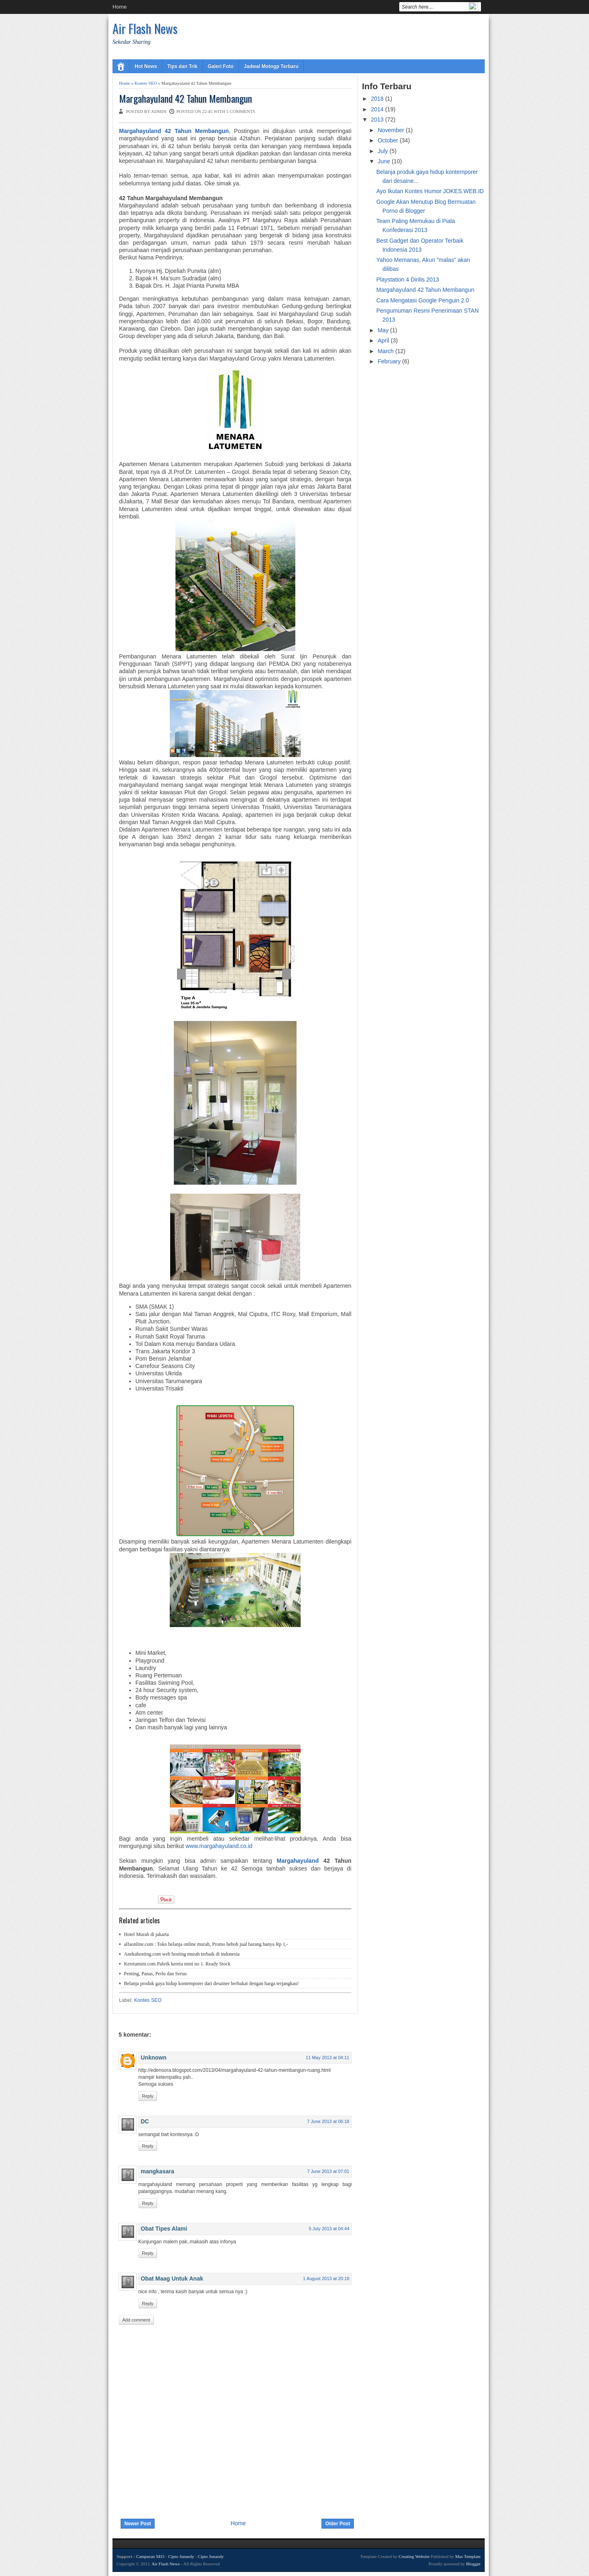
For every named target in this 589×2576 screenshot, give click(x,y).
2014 (378, 109)
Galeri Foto (221, 66)
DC (145, 2121)
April (384, 340)
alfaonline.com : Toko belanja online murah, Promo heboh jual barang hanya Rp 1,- (206, 1944)
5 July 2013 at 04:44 (329, 2228)
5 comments (240, 111)
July (383, 151)
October (389, 140)
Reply (147, 2096)
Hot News (146, 66)
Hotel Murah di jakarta (146, 1934)
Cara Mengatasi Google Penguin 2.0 (422, 300)
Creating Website (413, 2556)
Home (119, 7)
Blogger (473, 2563)
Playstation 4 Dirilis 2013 (407, 279)
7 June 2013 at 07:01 (328, 2171)
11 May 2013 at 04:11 (327, 2057)
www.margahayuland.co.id (219, 1846)
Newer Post (137, 2523)
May (384, 330)
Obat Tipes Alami (164, 2228)
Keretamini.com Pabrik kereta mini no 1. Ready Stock (177, 1964)
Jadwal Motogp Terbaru (271, 66)
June (384, 161)
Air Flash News (145, 28)
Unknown (153, 2057)
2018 (378, 98)
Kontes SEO (146, 83)
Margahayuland (298, 1860)
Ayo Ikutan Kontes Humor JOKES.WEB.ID (430, 191)
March (386, 351)
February (390, 361)
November (391, 130)
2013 (378, 119)
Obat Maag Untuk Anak (172, 2278)
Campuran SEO (150, 2556)
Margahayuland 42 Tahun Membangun (185, 98)
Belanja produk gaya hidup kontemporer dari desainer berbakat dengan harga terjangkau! (211, 1983)
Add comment (136, 2319)
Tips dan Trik (182, 66)
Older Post (337, 2523)
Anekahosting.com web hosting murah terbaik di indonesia (182, 1954)
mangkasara (157, 2171)
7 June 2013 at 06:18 (328, 2121)
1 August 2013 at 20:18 (326, 2278)
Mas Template (468, 2556)
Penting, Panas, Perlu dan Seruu (155, 1974)
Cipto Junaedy (181, 2556)
